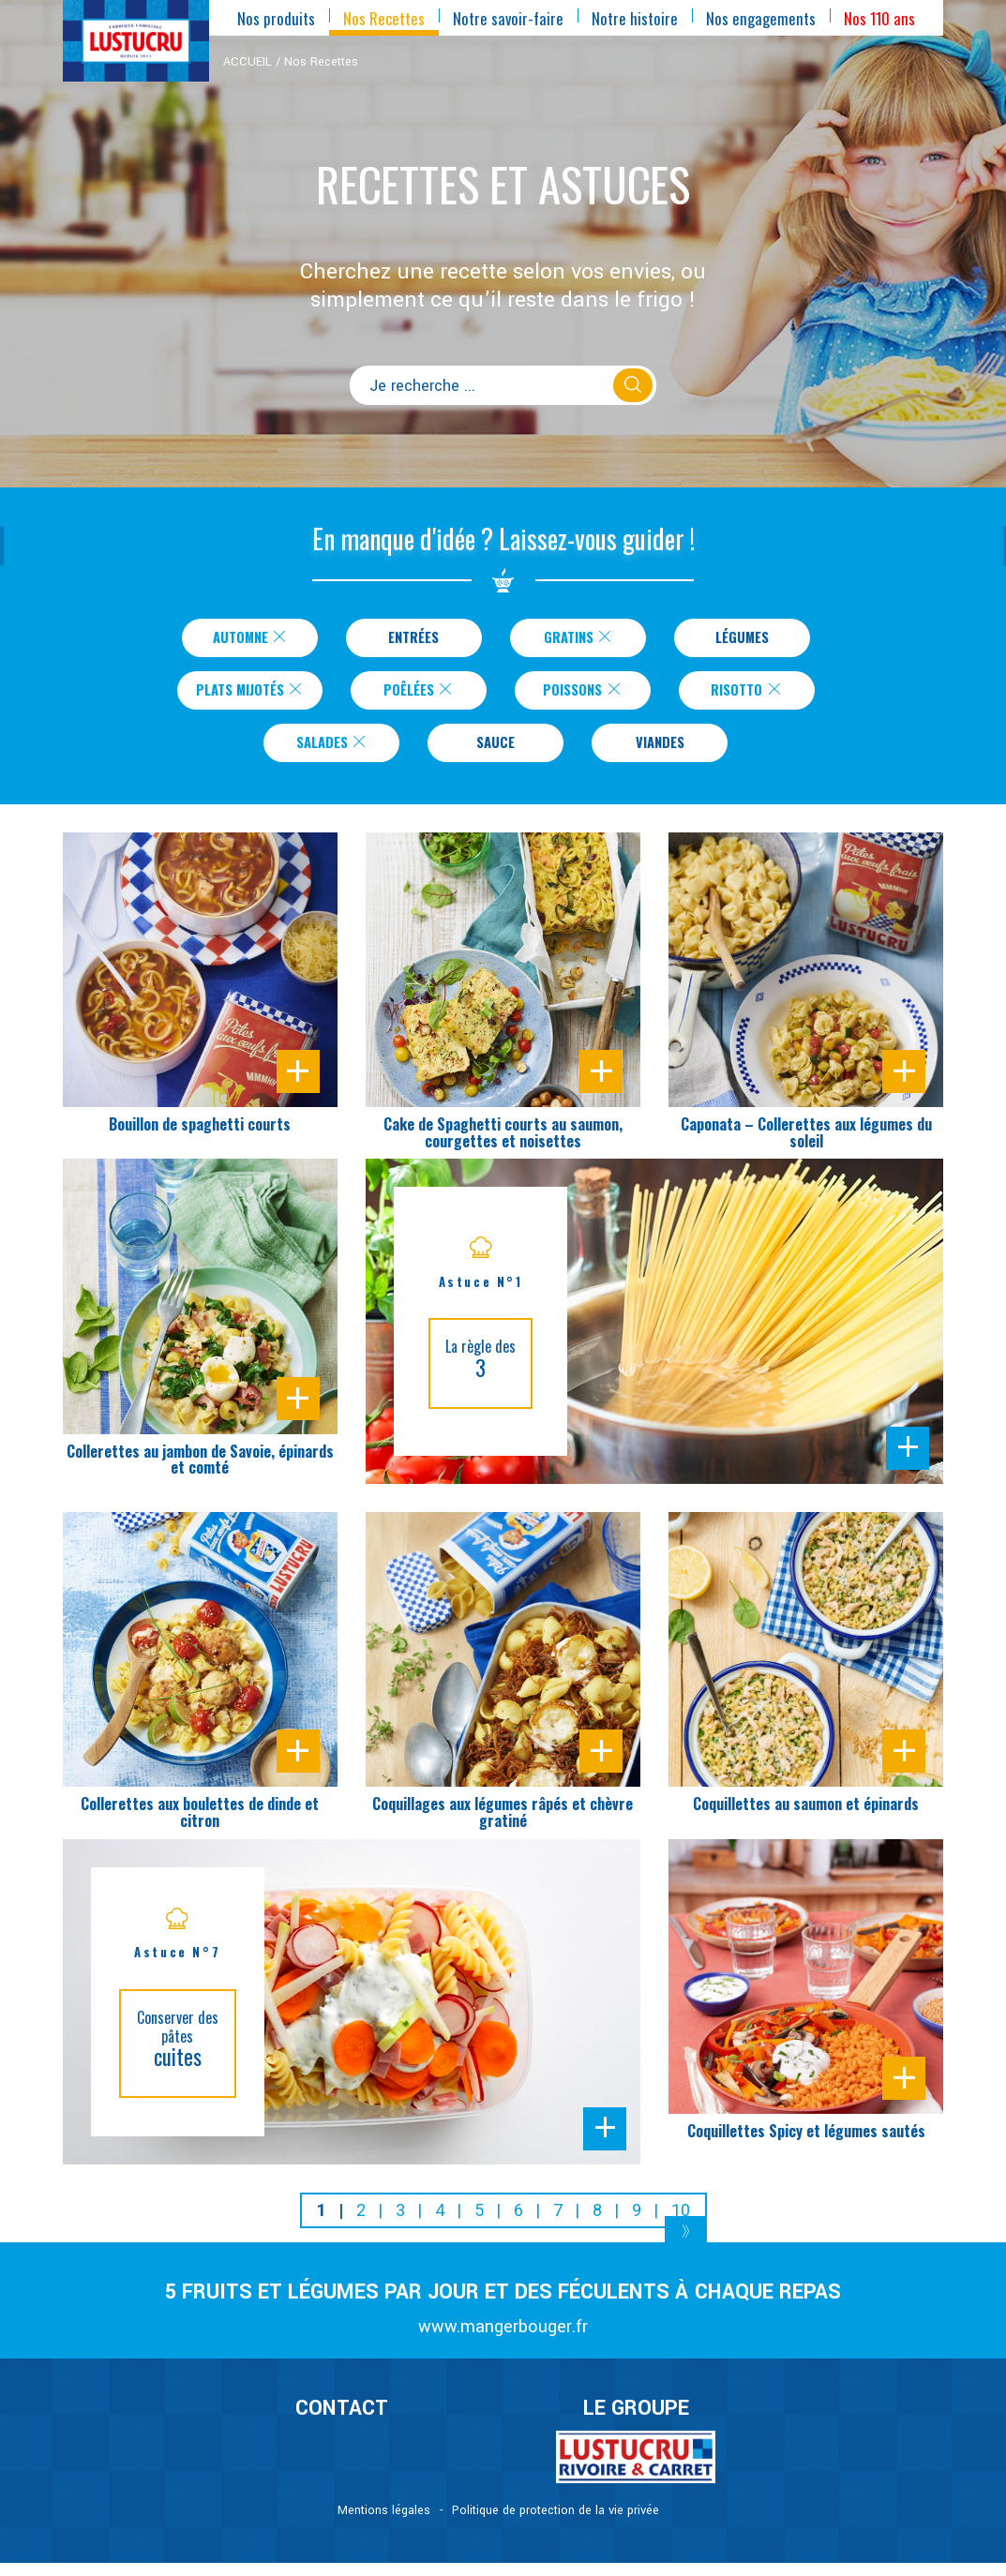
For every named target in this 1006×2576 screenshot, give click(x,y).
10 (680, 2223)
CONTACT (341, 2422)
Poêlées (429, 696)
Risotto (757, 696)
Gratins (578, 639)
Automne (250, 639)
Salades (332, 753)
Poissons (593, 696)
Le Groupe (636, 2422)
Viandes (659, 753)
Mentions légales (384, 2523)
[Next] (686, 2247)
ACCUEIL (247, 61)
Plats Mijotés (250, 696)
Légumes (741, 639)
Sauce (495, 753)
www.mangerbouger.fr (503, 2340)
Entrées (413, 639)
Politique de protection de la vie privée (555, 2523)
